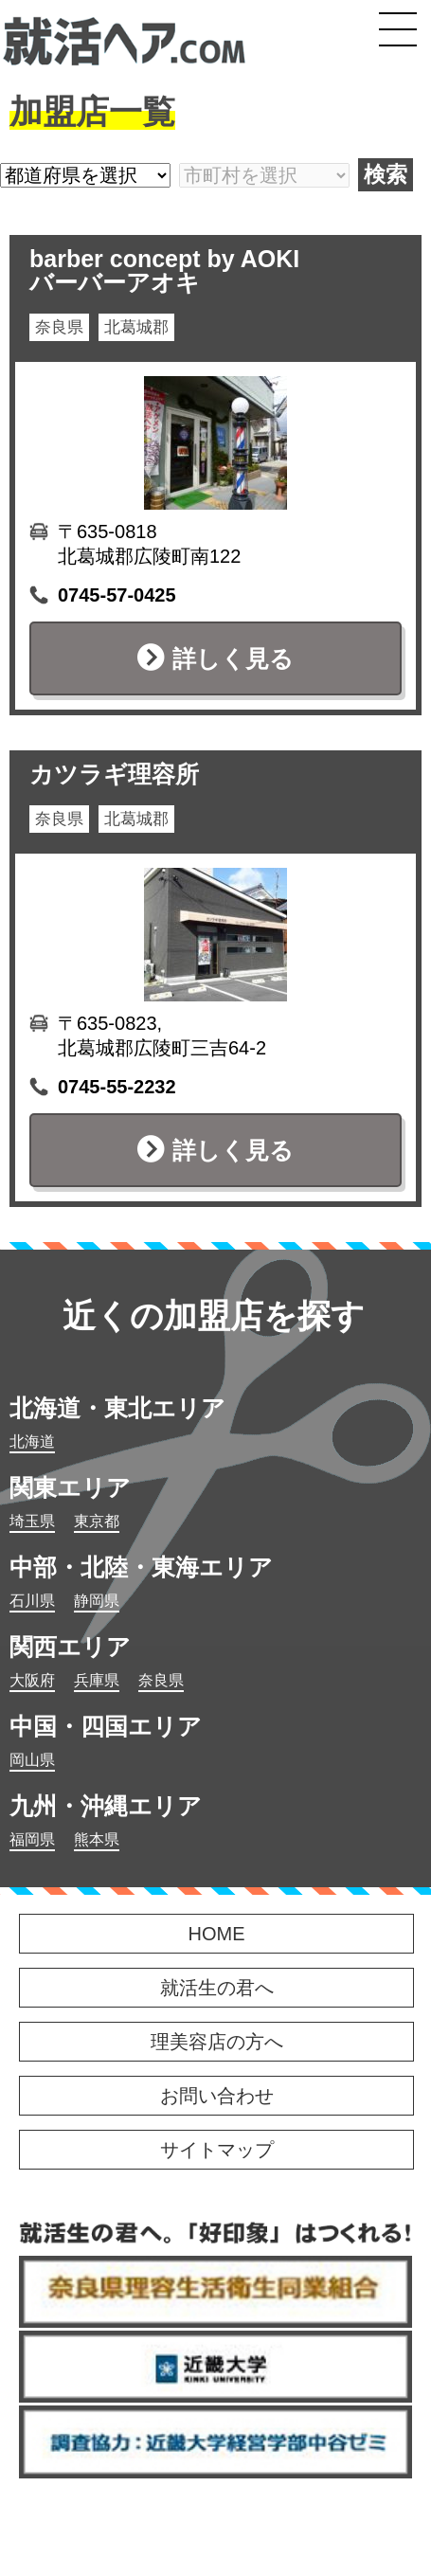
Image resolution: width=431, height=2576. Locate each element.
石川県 (32, 1601)
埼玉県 (32, 1521)
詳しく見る (233, 658)
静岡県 (96, 1601)
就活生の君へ (217, 1987)
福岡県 (32, 1839)
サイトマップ (217, 2149)
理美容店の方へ (217, 2041)
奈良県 (161, 1680)
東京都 (96, 1521)
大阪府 (32, 1680)
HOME (217, 1933)
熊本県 (96, 1839)
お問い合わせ (217, 2095)
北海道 (32, 1441)
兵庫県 (96, 1680)
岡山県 (32, 1760)
